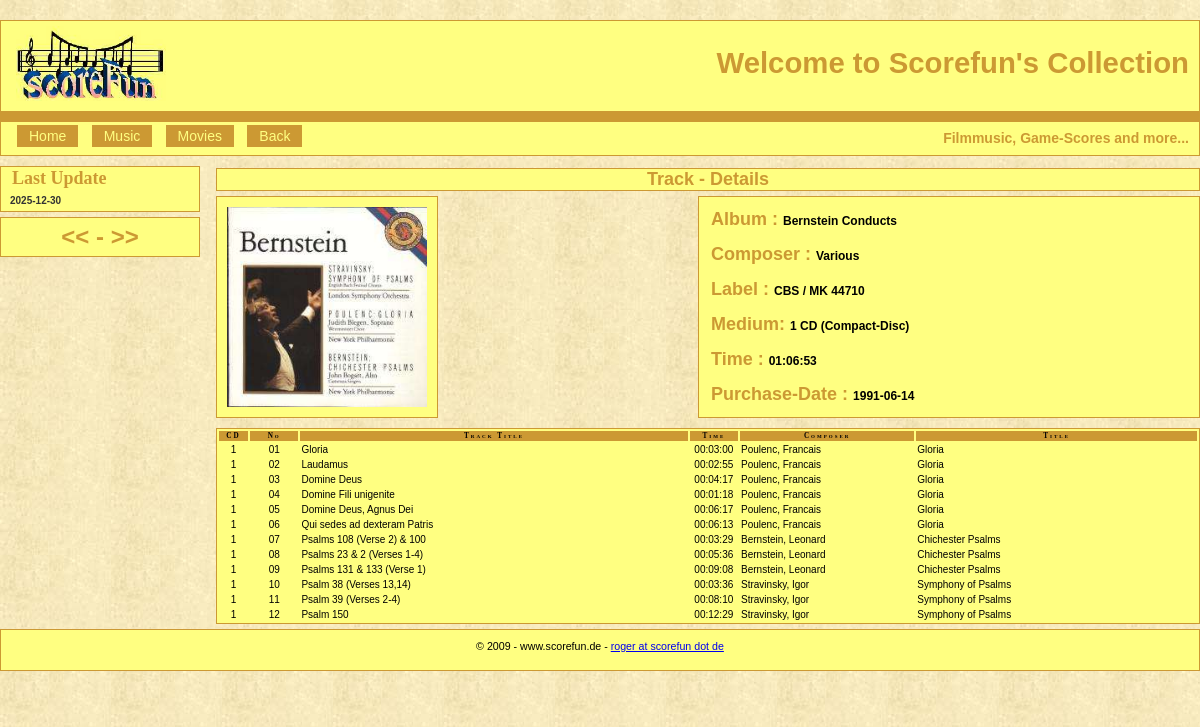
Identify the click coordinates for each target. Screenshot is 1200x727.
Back (274, 136)
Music (122, 136)
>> (125, 236)
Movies (200, 136)
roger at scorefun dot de (667, 646)
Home (47, 136)
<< (75, 236)
